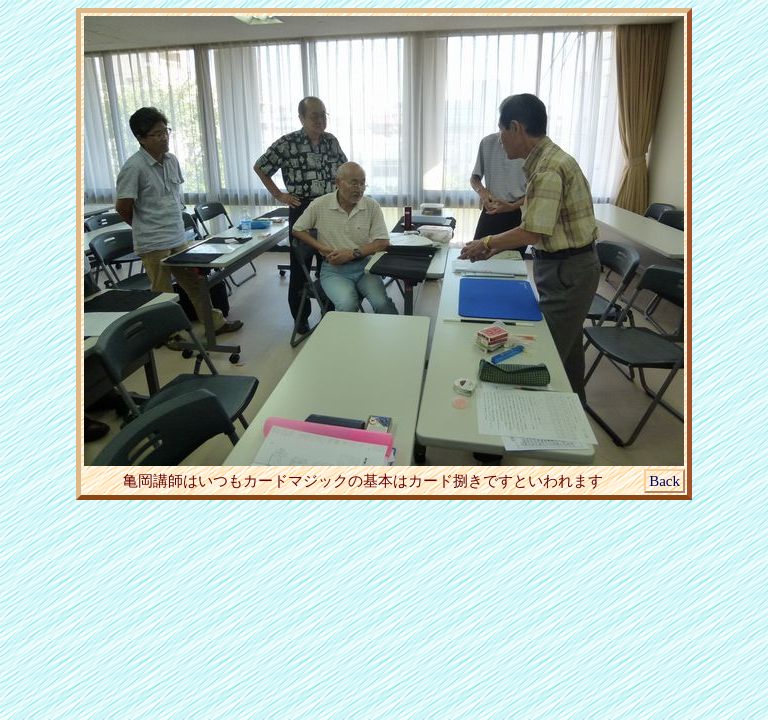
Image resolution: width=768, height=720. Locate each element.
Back (664, 481)
